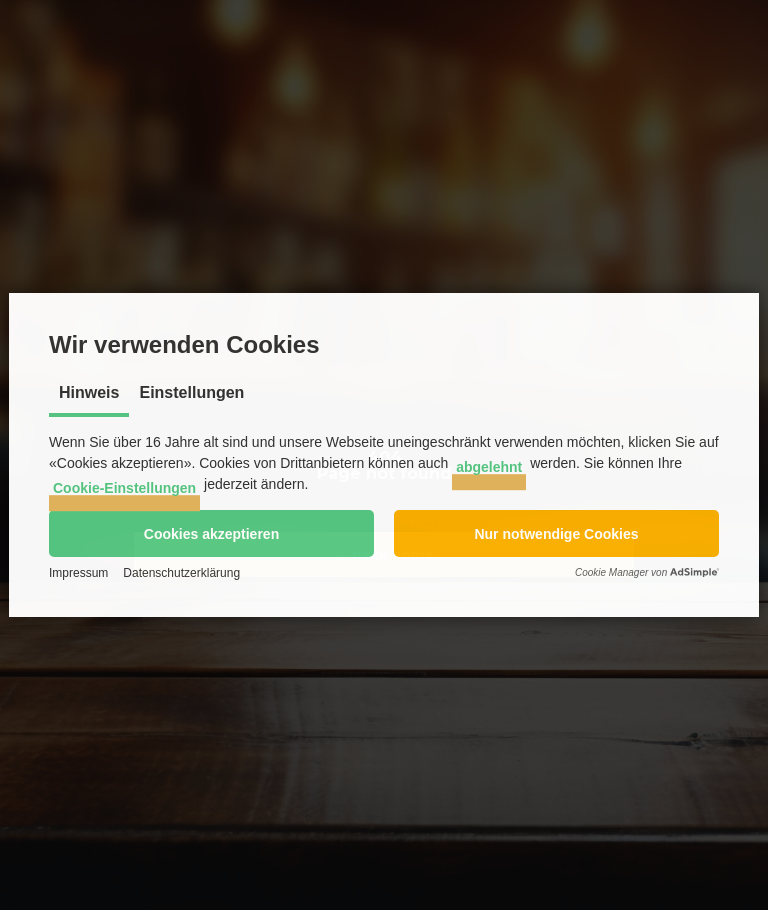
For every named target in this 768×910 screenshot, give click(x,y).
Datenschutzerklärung (181, 573)
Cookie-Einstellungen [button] (124, 488)
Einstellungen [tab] (191, 392)
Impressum (78, 573)
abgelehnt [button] (489, 467)
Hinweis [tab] (89, 392)
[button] (211, 533)
